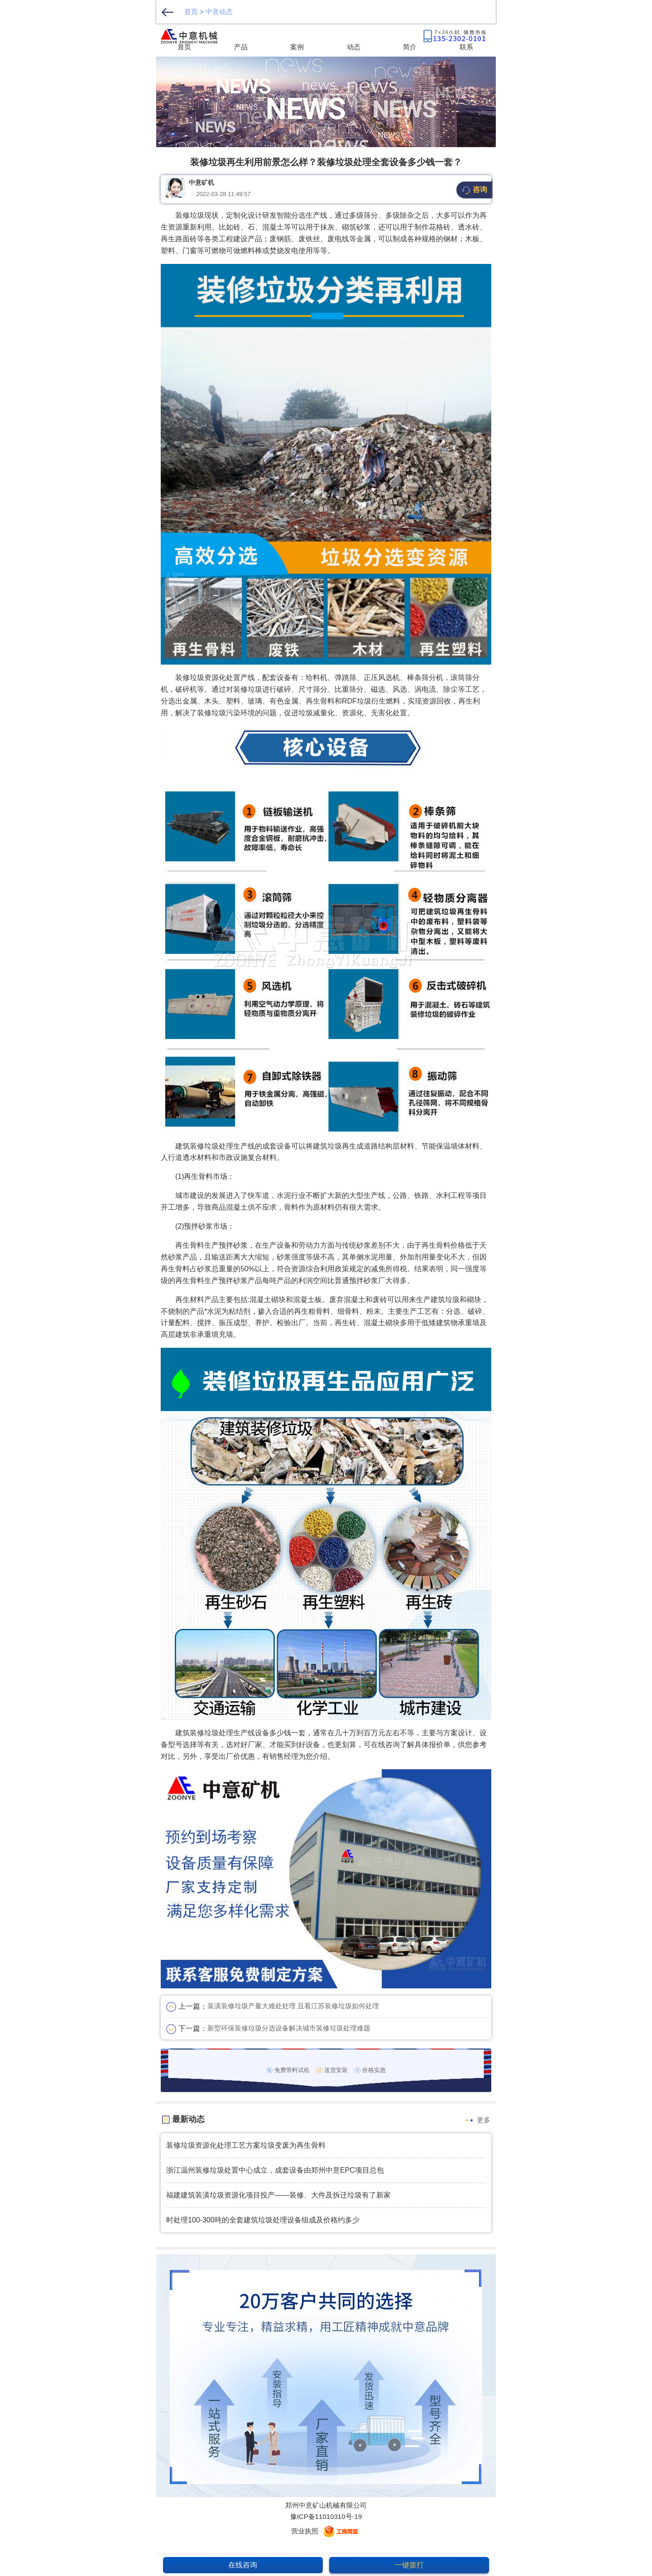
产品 (241, 47)
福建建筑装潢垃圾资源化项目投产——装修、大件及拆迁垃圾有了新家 (278, 2195)
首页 (191, 11)
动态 (353, 47)
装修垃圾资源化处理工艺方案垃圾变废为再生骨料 (246, 2145)
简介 (410, 47)
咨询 (474, 190)
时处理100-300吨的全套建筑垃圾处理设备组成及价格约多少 (263, 2220)
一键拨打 (409, 2565)
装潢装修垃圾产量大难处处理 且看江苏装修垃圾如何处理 (293, 2006)
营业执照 (304, 2531)
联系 (466, 47)
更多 (483, 2120)
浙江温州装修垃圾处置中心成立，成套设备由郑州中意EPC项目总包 (275, 2170)
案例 (297, 47)
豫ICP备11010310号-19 (326, 2516)
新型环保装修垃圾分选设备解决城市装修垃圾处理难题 (288, 2028)
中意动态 (219, 11)
